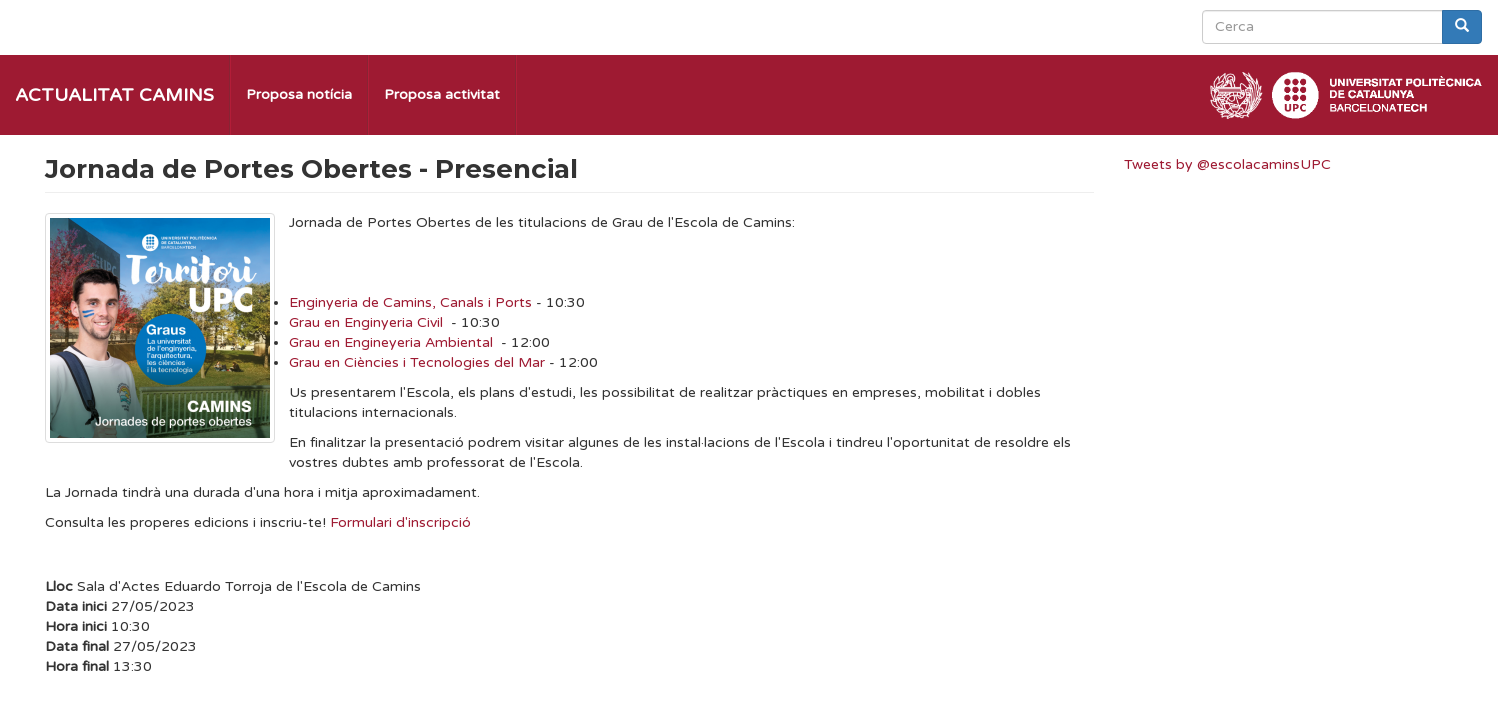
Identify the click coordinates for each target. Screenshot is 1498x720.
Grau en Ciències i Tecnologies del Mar (417, 362)
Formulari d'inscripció (400, 522)
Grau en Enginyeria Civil (366, 322)
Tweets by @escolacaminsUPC (1227, 164)
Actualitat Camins (114, 95)
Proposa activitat (442, 94)
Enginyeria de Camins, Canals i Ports (410, 302)
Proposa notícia (299, 94)
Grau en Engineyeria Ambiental (391, 342)
